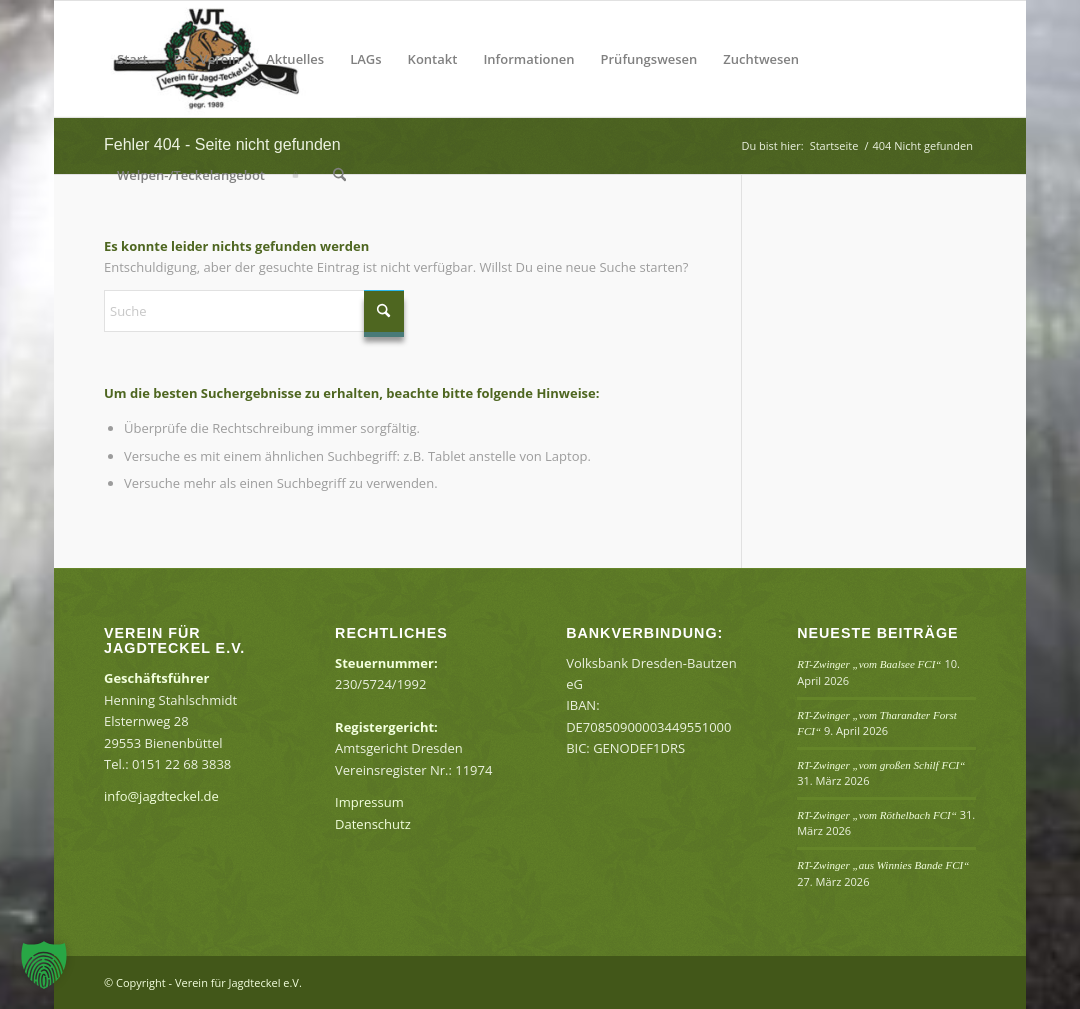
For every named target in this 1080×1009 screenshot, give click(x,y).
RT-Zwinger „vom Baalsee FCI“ (869, 664)
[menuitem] (132, 59)
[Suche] (339, 175)
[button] (44, 965)
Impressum (369, 802)
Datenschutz (373, 824)
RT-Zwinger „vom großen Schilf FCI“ (881, 765)
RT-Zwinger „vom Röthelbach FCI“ (877, 815)
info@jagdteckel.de (161, 796)
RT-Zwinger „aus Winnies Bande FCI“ (883, 865)
